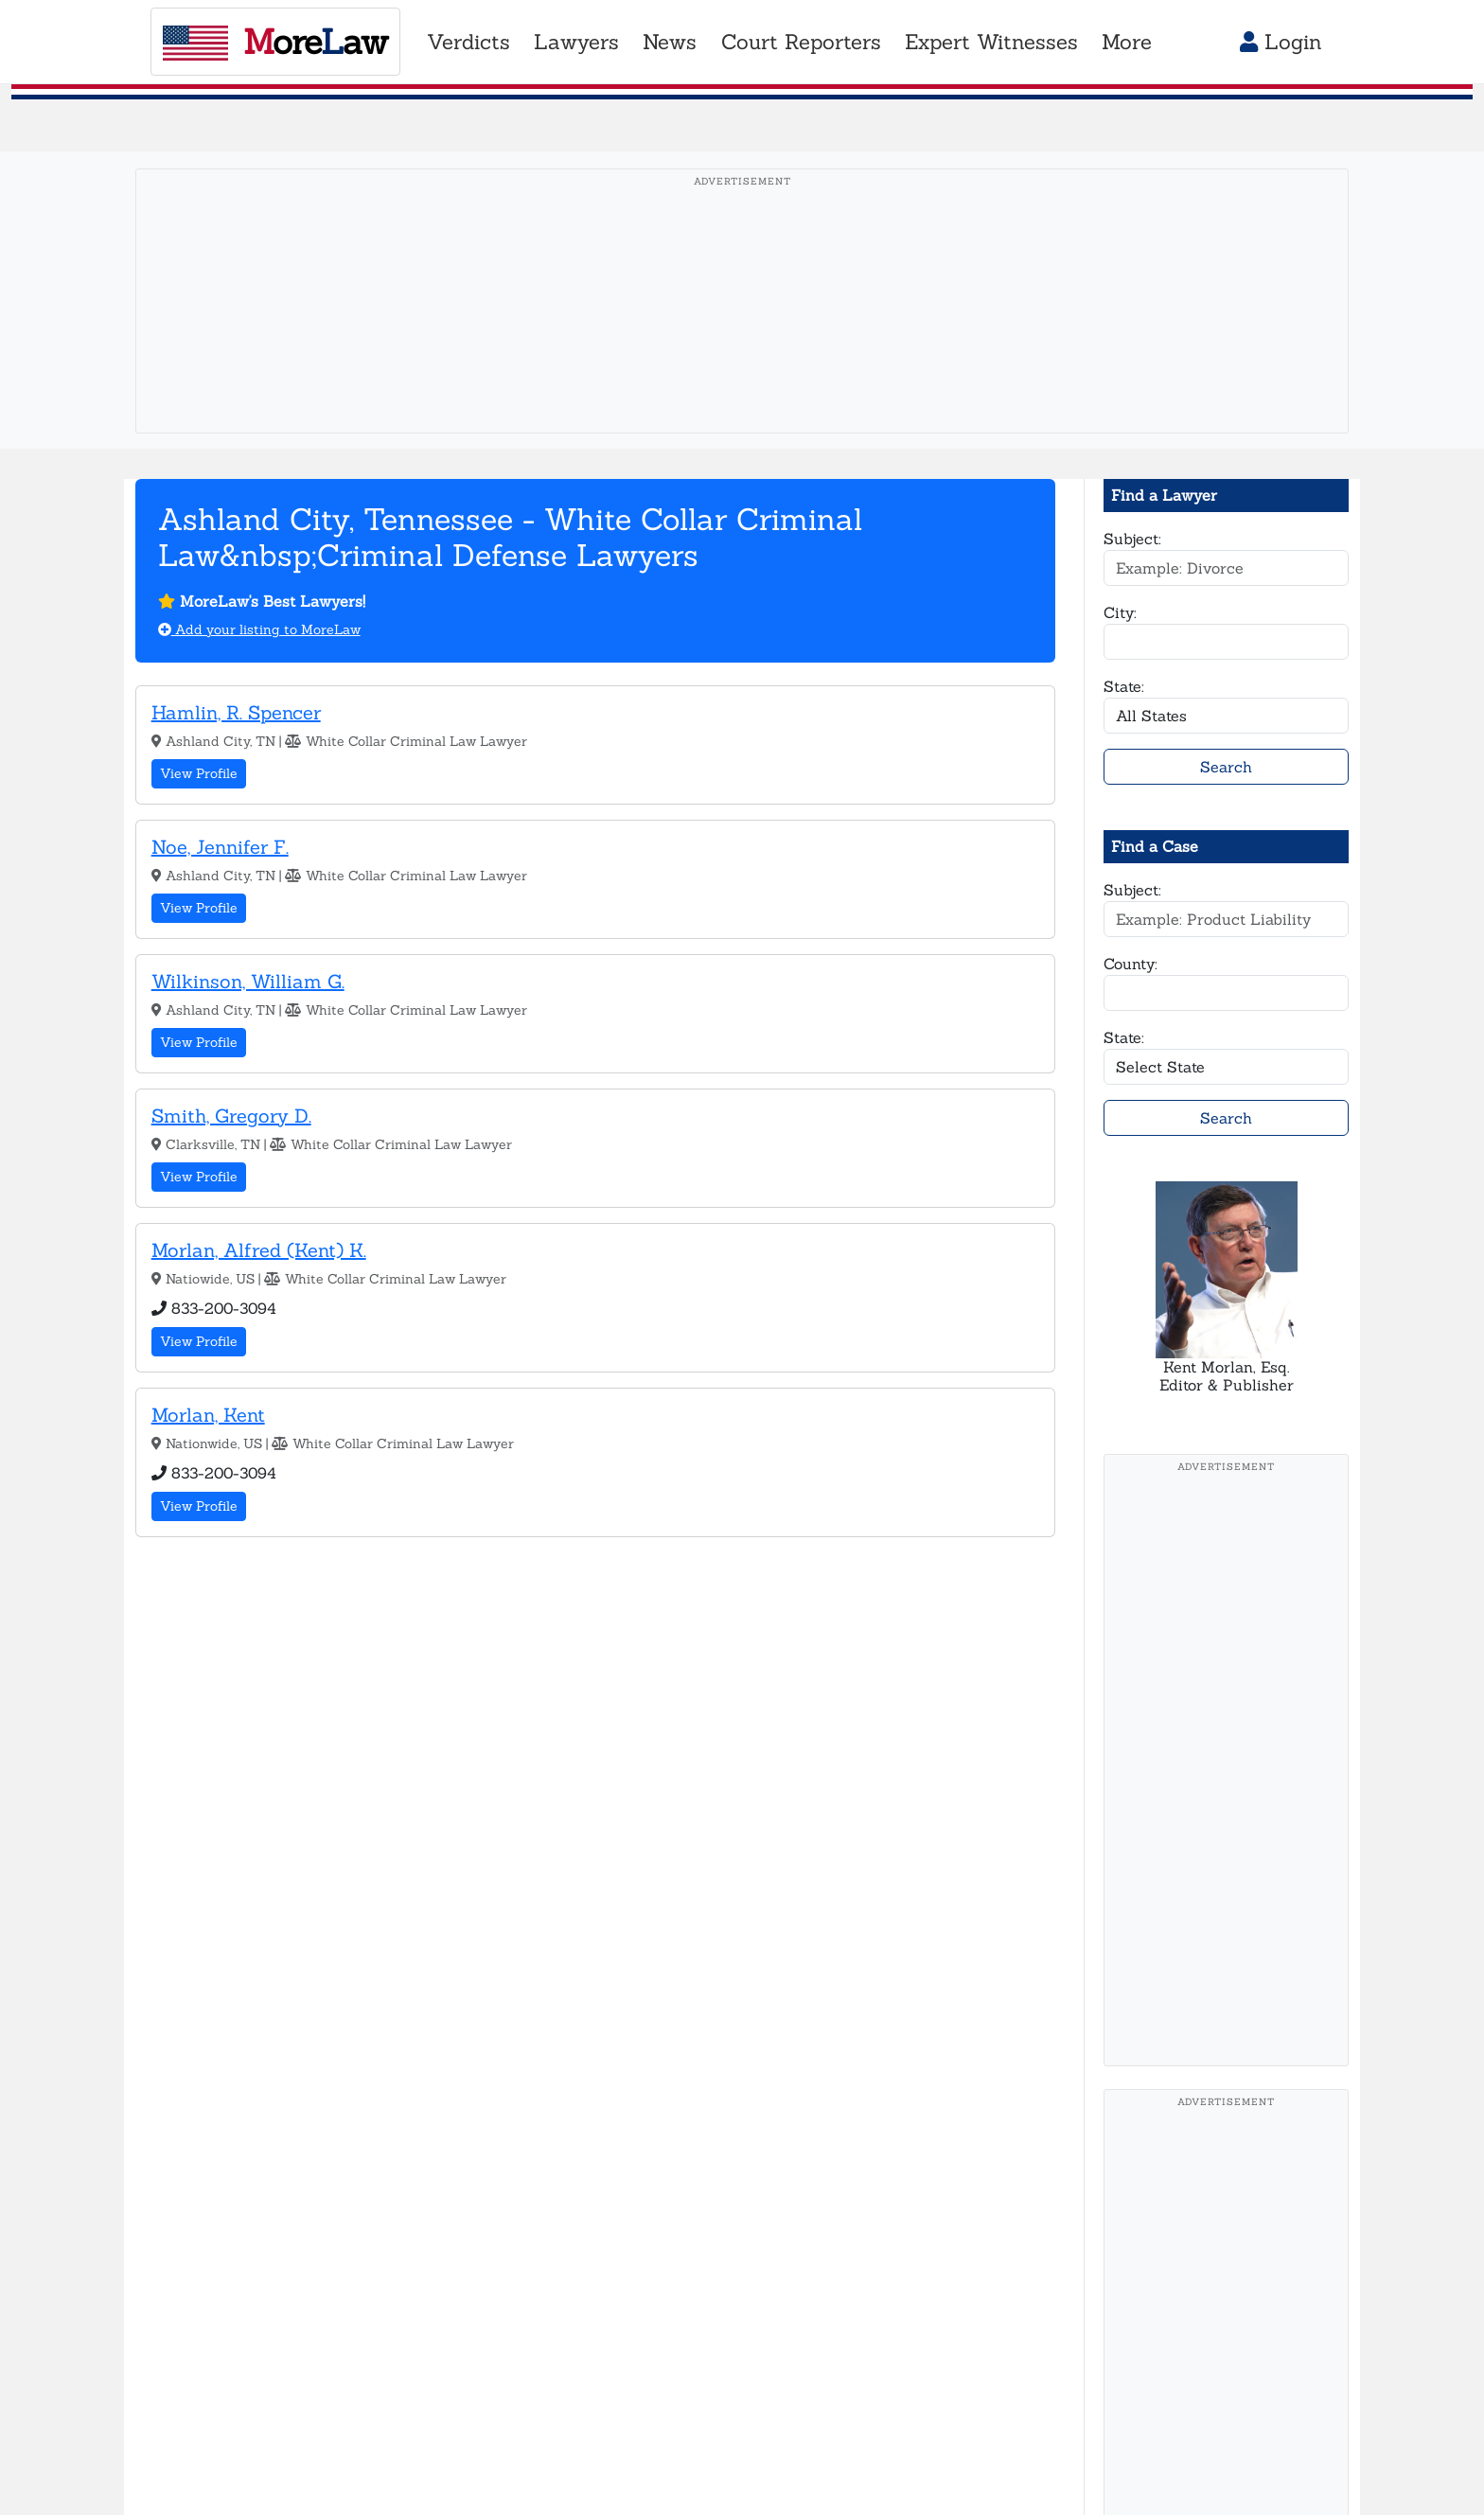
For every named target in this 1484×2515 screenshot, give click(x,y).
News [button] (670, 41)
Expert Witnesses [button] (991, 41)
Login (1281, 41)
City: (1120, 612)
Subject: (1132, 538)
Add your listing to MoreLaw (259, 629)
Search (1226, 766)
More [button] (1127, 41)
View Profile (199, 773)
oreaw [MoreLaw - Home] (275, 41)
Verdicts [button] (468, 41)
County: (1130, 963)
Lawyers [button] (576, 41)
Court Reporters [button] (801, 41)
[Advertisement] (742, 330)
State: (1124, 686)
